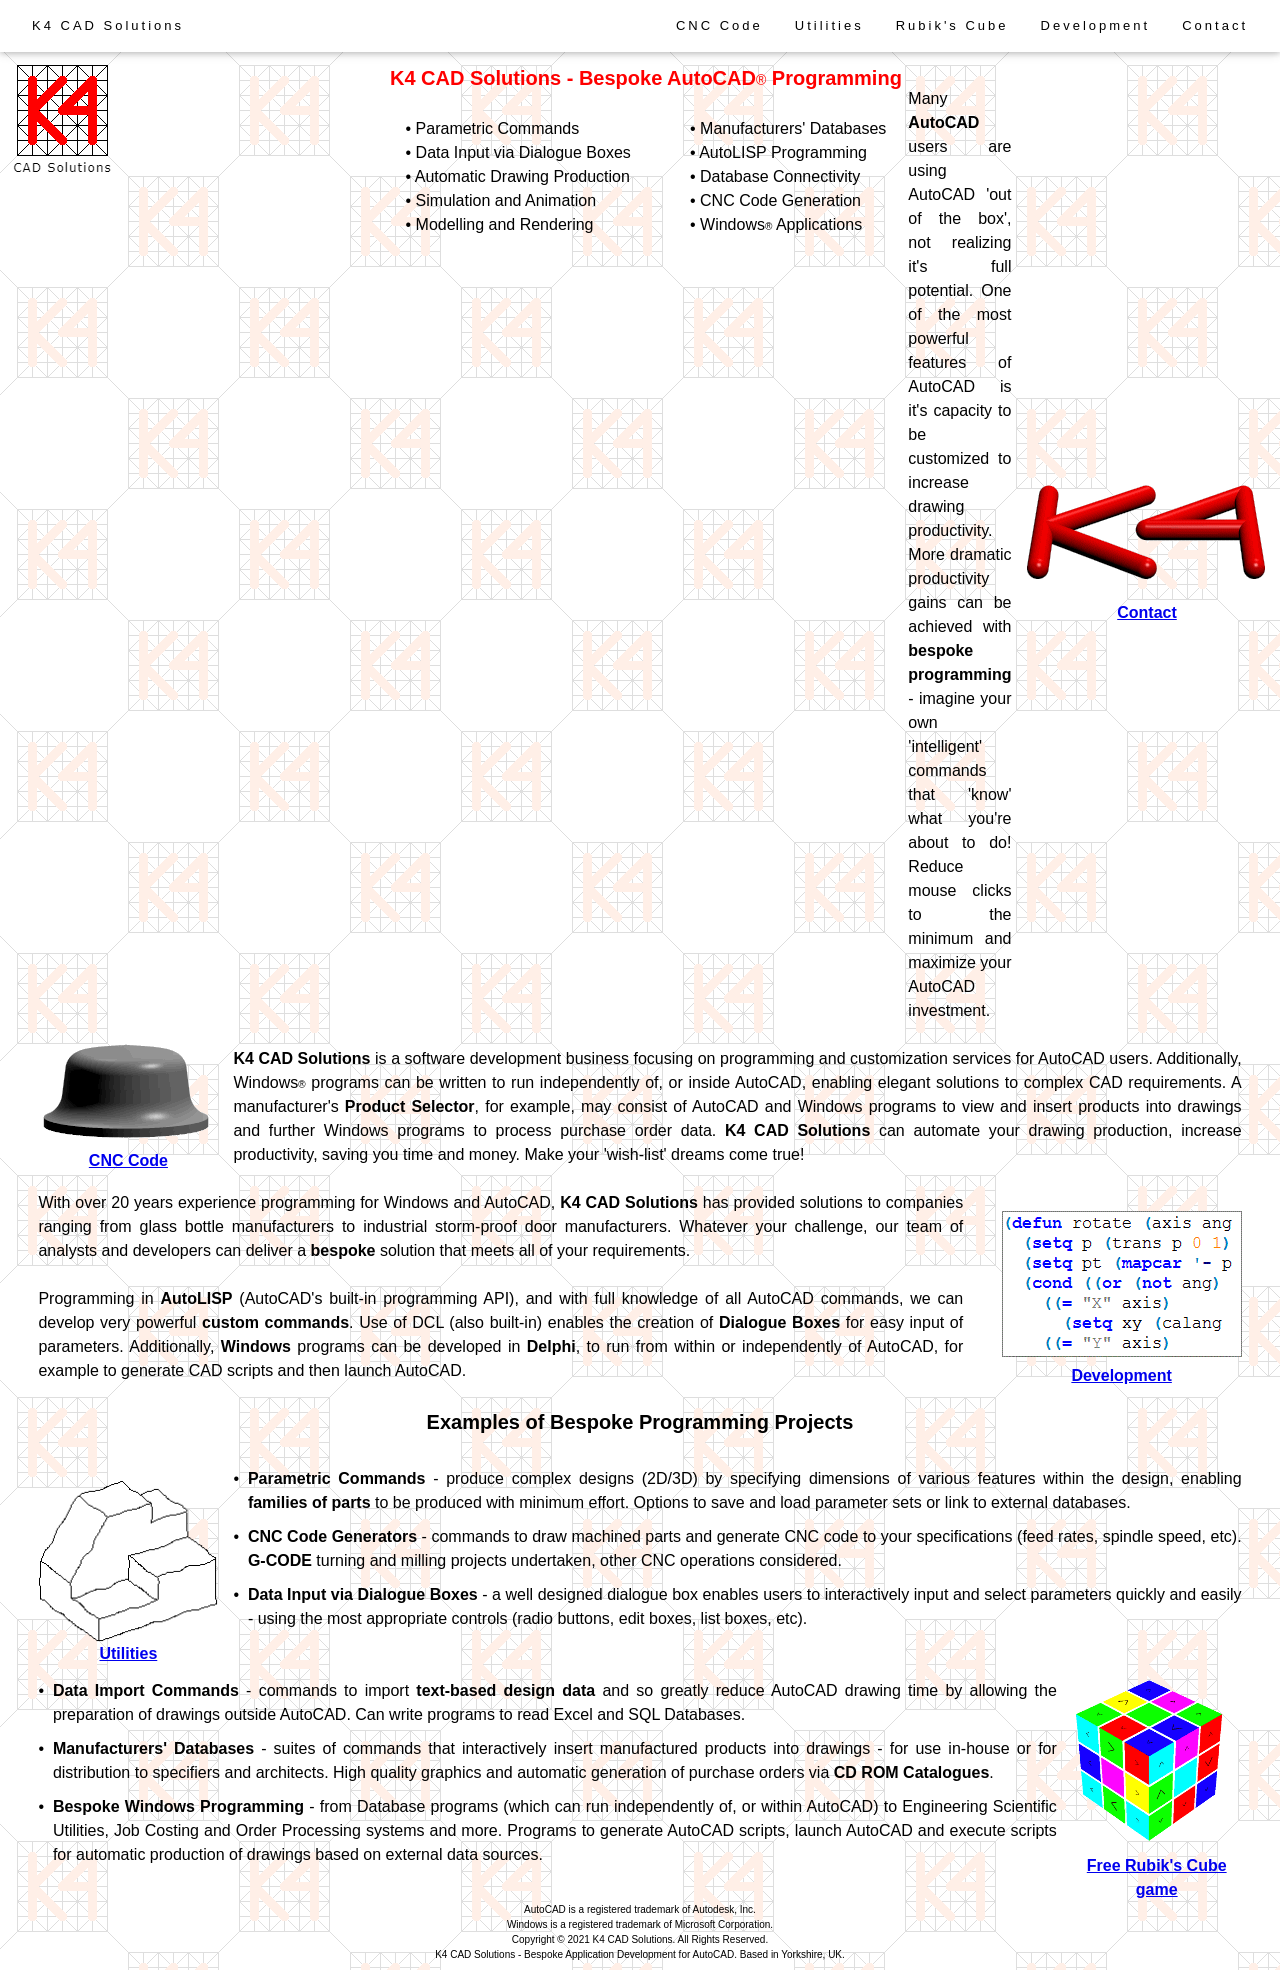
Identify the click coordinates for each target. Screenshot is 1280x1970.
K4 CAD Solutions (108, 25)
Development (1096, 25)
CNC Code (719, 25)
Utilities (829, 25)
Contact (1215, 25)
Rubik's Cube (952, 25)
